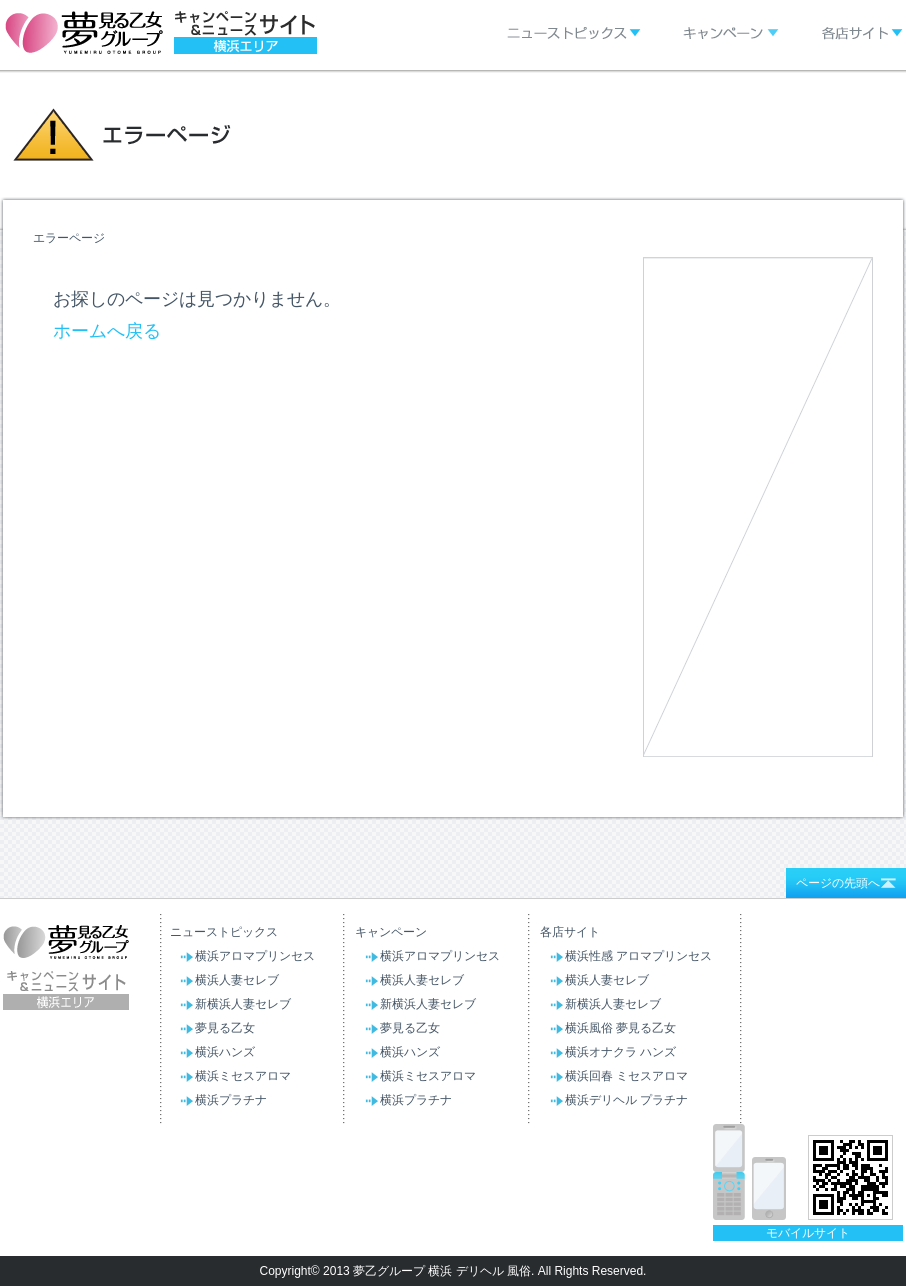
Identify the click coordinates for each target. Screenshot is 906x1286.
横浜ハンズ (225, 1052)
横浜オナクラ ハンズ (620, 1052)
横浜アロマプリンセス (255, 956)
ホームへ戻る (107, 331)
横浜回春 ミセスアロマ (626, 1076)
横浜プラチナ (231, 1100)
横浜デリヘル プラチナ (626, 1100)
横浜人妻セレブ (237, 980)
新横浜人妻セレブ (243, 1004)
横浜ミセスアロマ (243, 1076)
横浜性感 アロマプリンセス (638, 956)
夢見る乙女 (225, 1028)
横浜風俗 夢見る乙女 (620, 1028)
